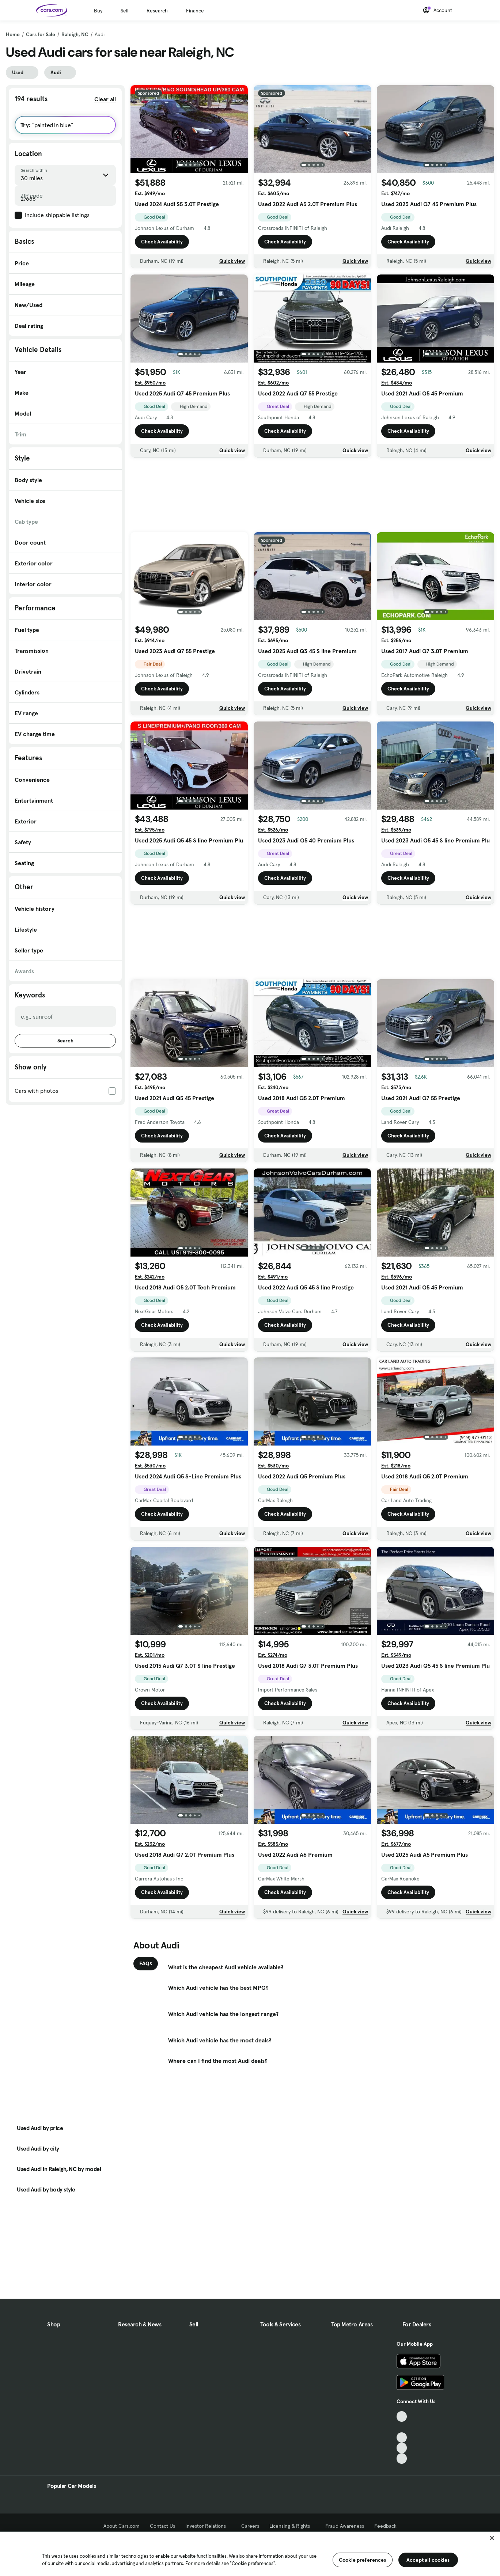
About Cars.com (121, 2526)
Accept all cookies (428, 2560)
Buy (98, 10)
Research (157, 10)
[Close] (492, 2538)
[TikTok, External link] (402, 2416)
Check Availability (162, 241)
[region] (250, 2553)
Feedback (385, 2526)
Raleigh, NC (74, 34)
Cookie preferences (362, 2560)
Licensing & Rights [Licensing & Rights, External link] (292, 2526)
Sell (124, 10)
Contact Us (162, 2526)
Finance (195, 10)
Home (13, 34)
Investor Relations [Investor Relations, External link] (208, 2526)
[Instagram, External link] (402, 2448)
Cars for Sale (40, 34)
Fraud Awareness (344, 2526)
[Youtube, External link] (402, 2437)
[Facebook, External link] (402, 2427)
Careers (250, 2526)
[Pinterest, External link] (402, 2458)
